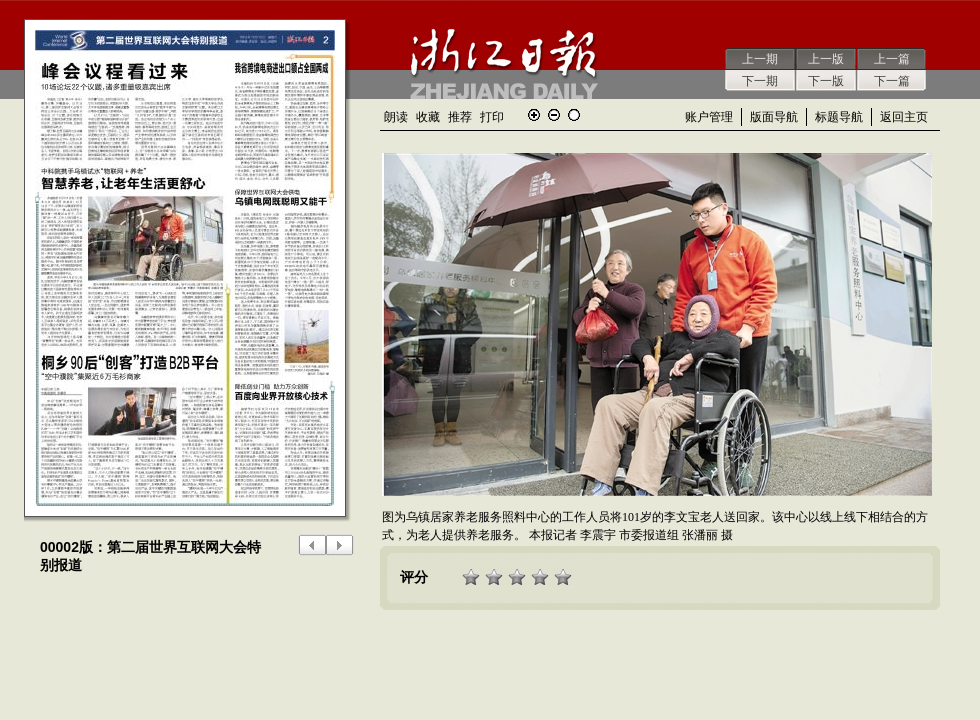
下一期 (760, 81)
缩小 (554, 115)
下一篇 (892, 81)
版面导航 (774, 117)
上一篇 (892, 59)
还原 (574, 115)
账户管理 (709, 117)
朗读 (396, 117)
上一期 (760, 59)
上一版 (826, 59)
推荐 (460, 117)
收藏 (428, 117)
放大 (534, 115)
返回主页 (904, 117)
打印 (492, 117)
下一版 (826, 81)
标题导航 (839, 117)
